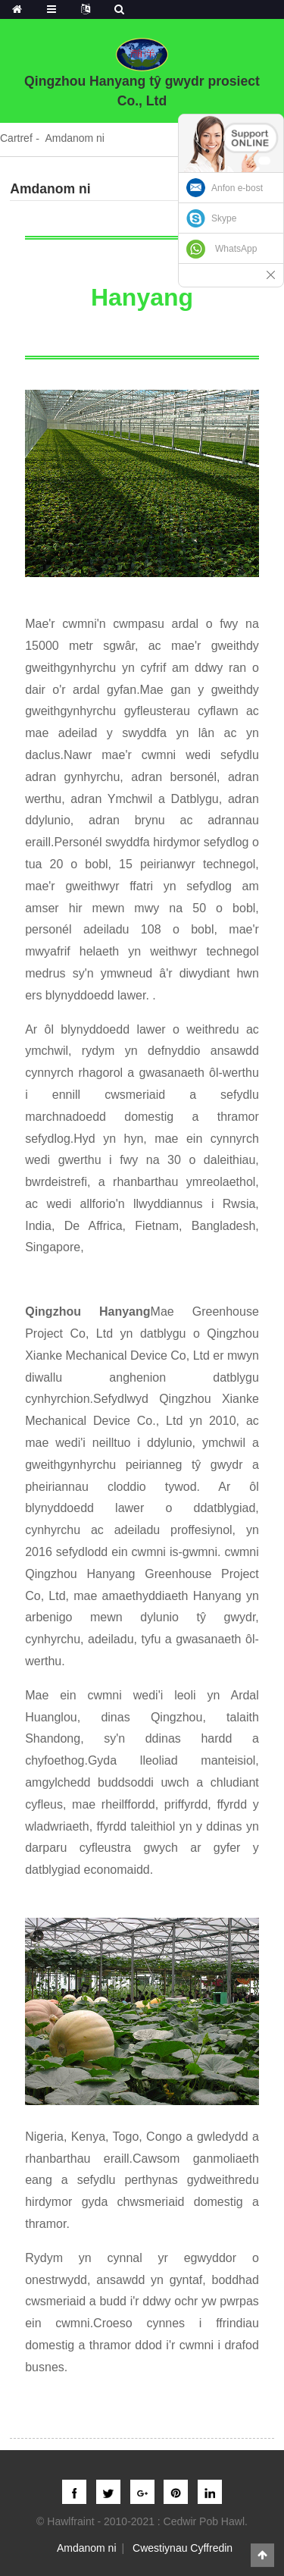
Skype (223, 218)
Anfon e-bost (237, 188)
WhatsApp (236, 248)
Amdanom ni (75, 138)
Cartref (16, 138)
